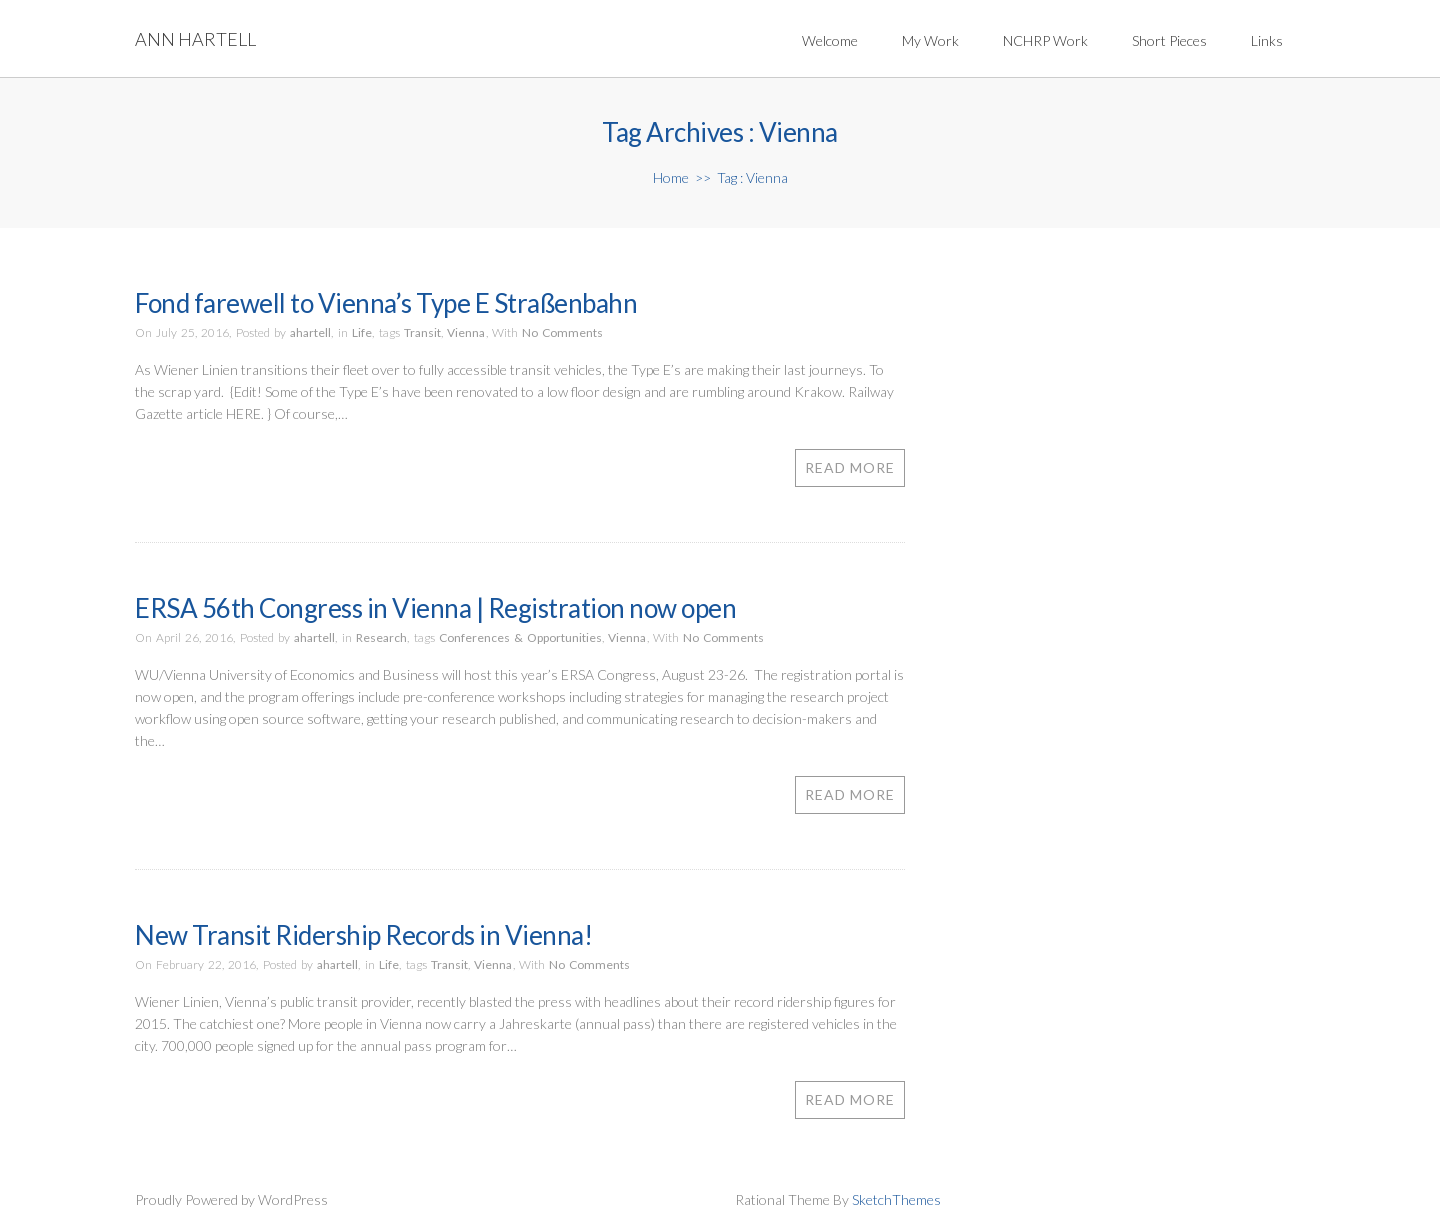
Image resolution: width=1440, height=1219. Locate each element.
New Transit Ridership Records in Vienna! (363, 935)
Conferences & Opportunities (520, 637)
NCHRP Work (1045, 40)
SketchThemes (896, 1199)
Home (671, 177)
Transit (422, 332)
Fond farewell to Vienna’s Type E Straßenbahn (386, 303)
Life (362, 332)
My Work (930, 40)
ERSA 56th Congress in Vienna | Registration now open (435, 608)
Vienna (466, 332)
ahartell (310, 332)
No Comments (562, 332)
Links (1267, 40)
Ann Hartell (195, 39)
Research (381, 637)
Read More (850, 467)
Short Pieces (1169, 40)
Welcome (830, 40)
